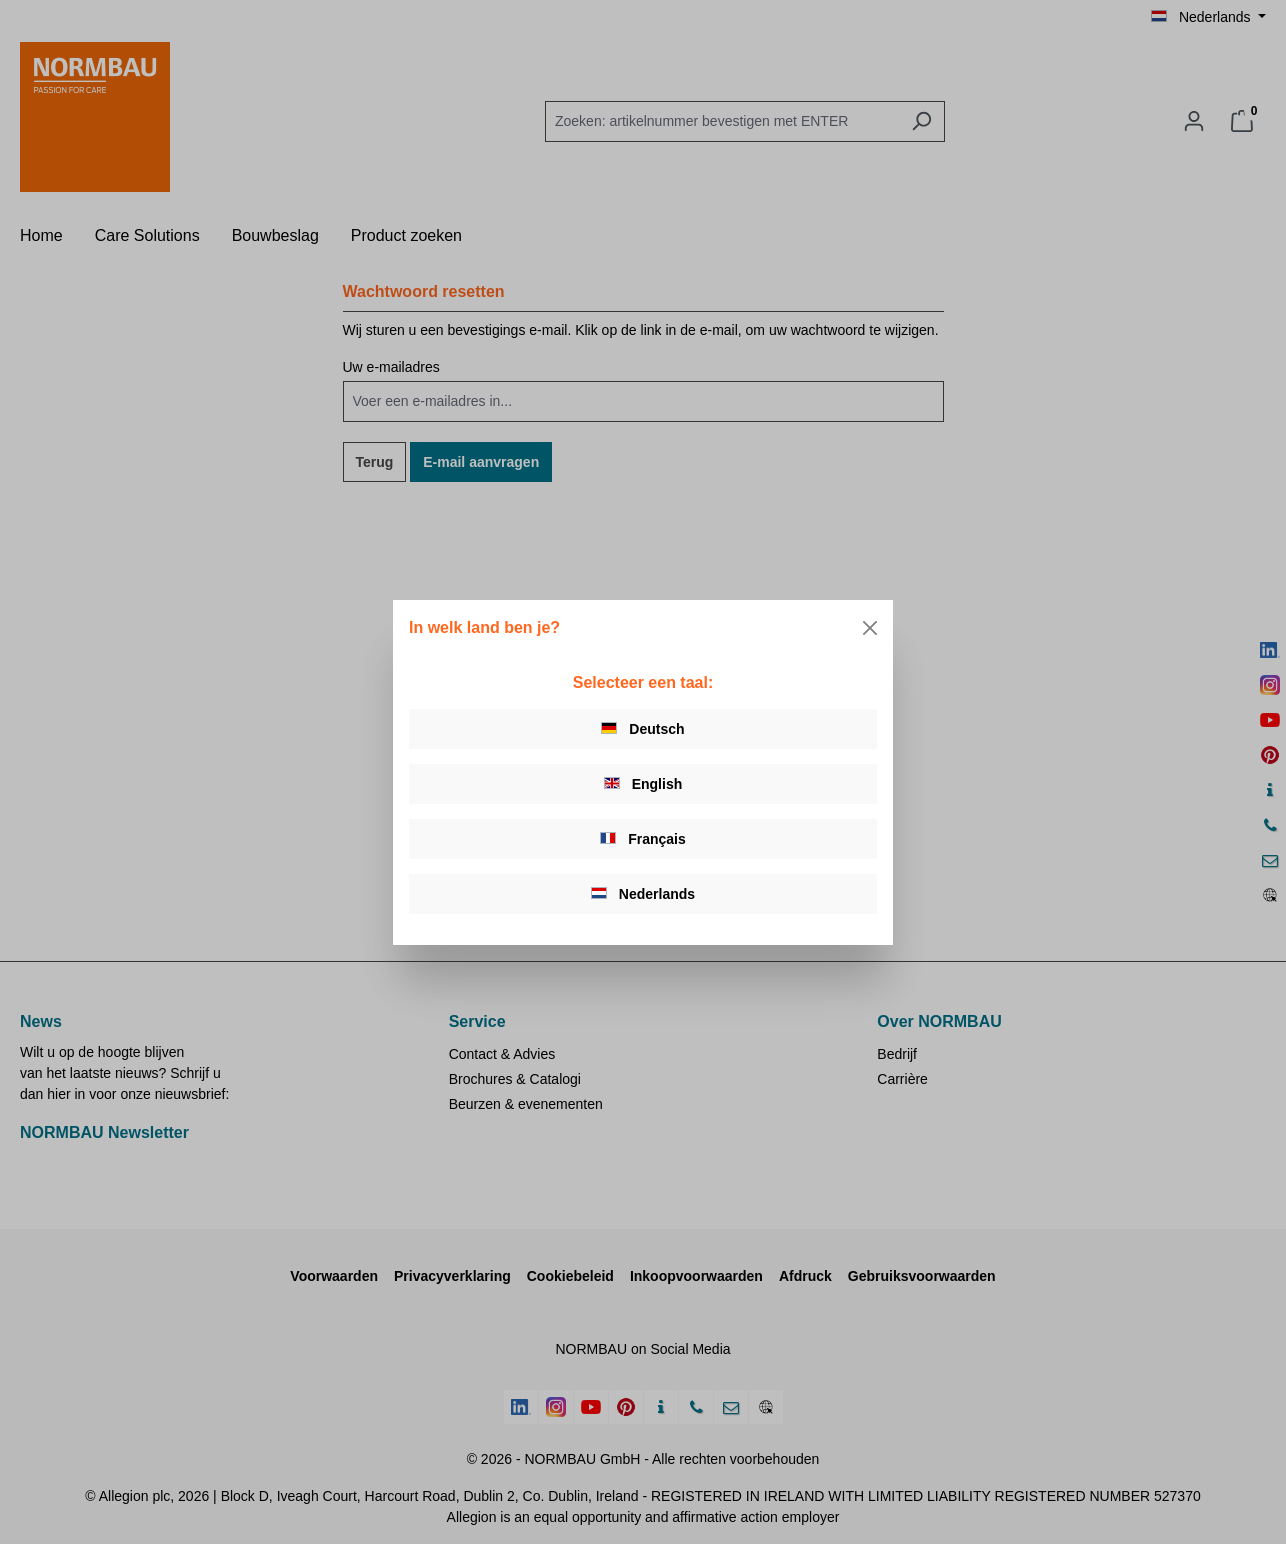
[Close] (870, 628)
